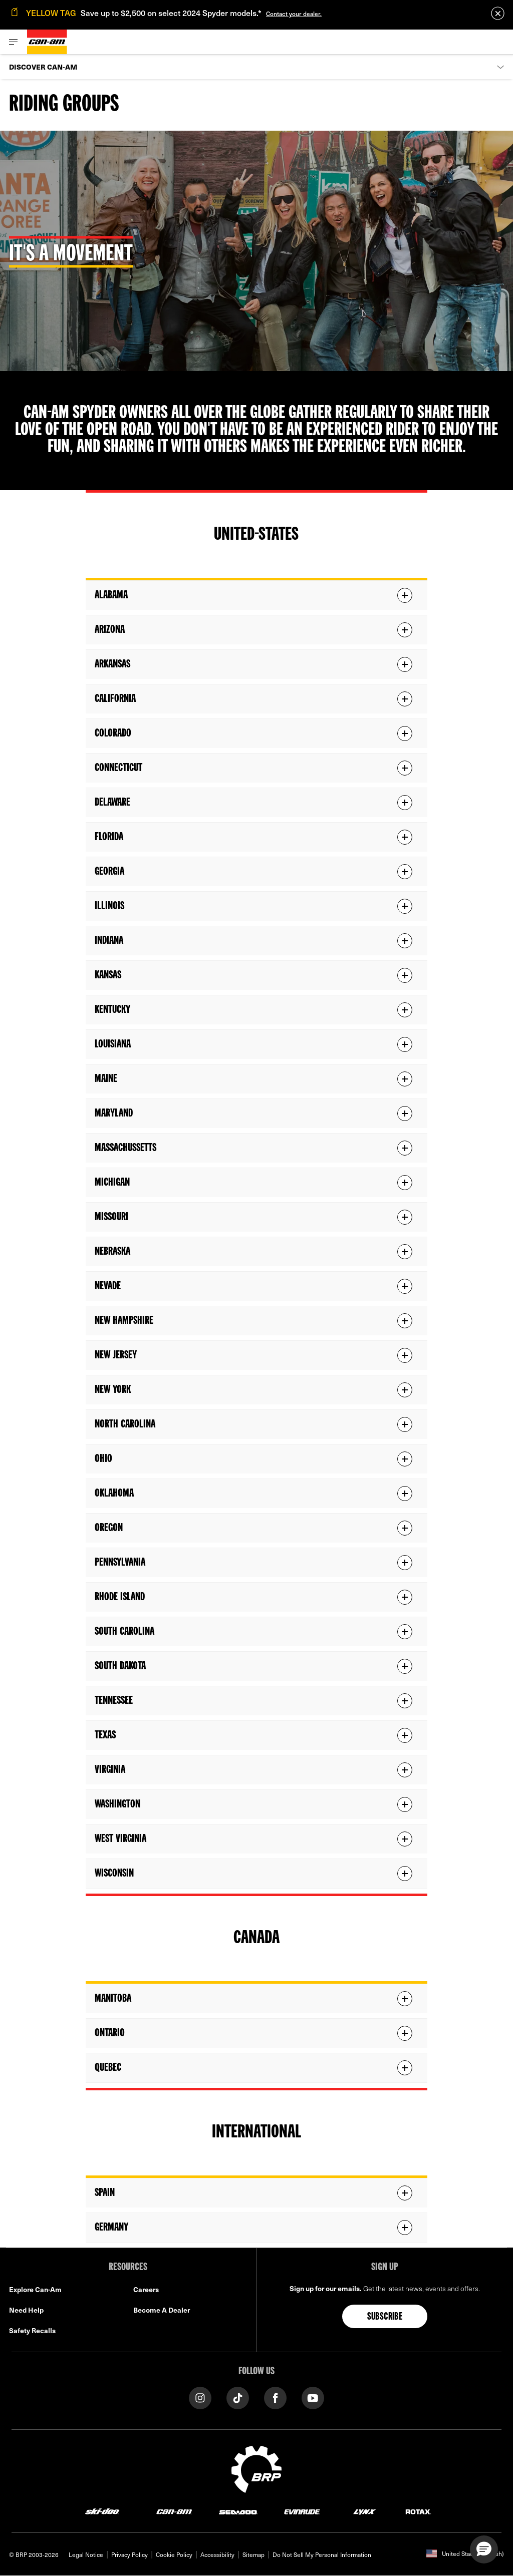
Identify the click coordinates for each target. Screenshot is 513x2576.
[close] (497, 13)
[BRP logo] (256, 2468)
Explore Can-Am (35, 2289)
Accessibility (217, 2554)
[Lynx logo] (364, 2511)
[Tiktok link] (237, 2397)
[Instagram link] (200, 2397)
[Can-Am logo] (47, 42)
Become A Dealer (161, 2310)
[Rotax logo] (418, 2511)
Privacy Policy (129, 2554)
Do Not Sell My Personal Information (322, 2554)
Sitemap (253, 2554)
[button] (484, 2549)
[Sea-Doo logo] (238, 2511)
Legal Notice (86, 2554)
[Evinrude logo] (302, 2511)
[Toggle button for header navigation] (13, 42)
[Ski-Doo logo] (102, 2511)
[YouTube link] (313, 2397)
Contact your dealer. (294, 13)
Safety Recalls (32, 2330)
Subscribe (385, 2317)
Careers (146, 2289)
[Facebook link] (275, 2397)
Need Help (26, 2310)
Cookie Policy (174, 2554)
